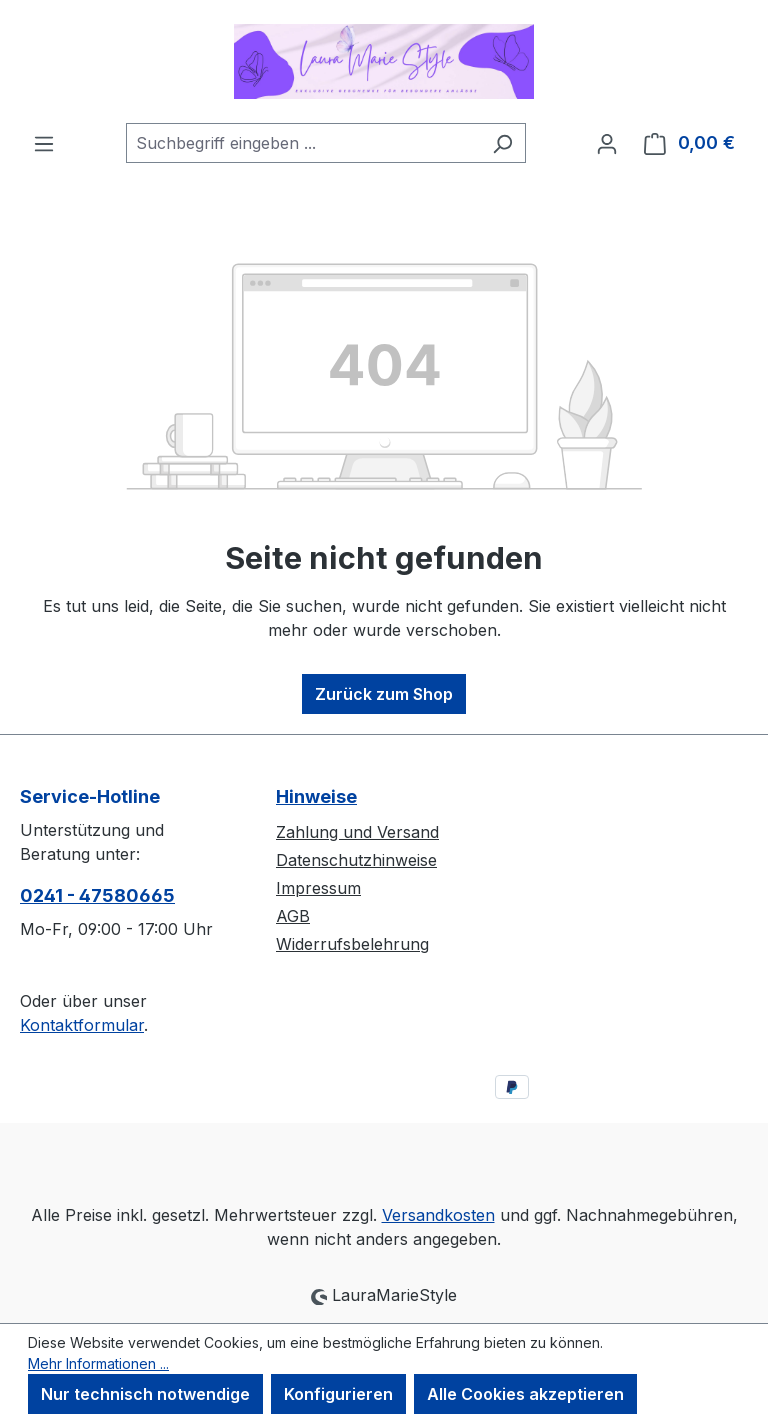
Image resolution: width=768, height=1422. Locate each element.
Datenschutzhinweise (356, 860)
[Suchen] (502, 143)
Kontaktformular (82, 1025)
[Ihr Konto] (607, 143)
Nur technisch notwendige (145, 1394)
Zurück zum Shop (384, 694)
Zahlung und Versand (357, 832)
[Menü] (44, 143)
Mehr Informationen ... (98, 1363)
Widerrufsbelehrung (352, 944)
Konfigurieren (338, 1394)
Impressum (318, 888)
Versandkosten (438, 1215)
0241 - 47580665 (97, 895)
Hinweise (316, 796)
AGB (293, 916)
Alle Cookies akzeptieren (525, 1394)
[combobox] (303, 143)
